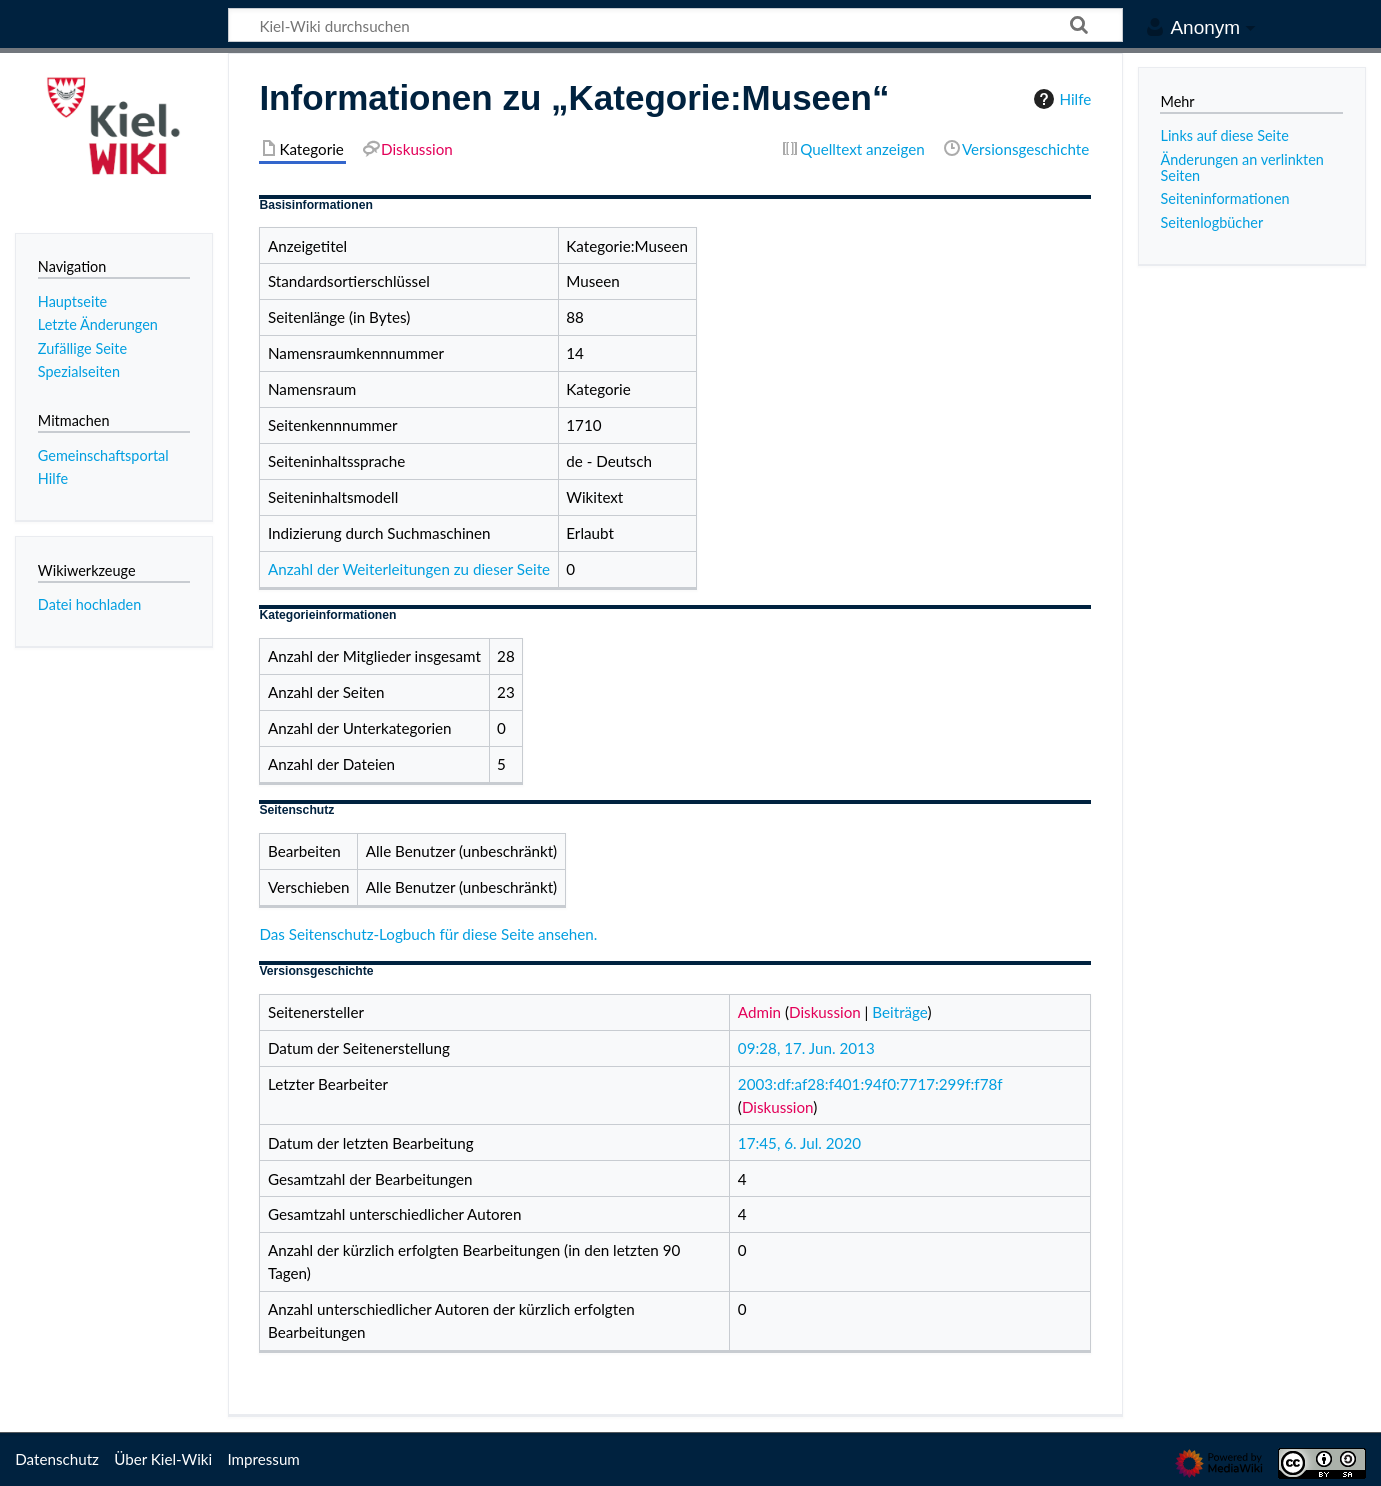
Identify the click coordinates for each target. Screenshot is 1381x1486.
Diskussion (825, 1012)
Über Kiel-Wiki (163, 1459)
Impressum (263, 1459)
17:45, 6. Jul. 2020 (799, 1143)
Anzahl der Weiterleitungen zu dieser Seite (409, 569)
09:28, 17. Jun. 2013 (806, 1048)
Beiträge (899, 1012)
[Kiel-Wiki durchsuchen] (675, 25)
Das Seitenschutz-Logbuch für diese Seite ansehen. (428, 934)
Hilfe (1060, 99)
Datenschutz (57, 1459)
